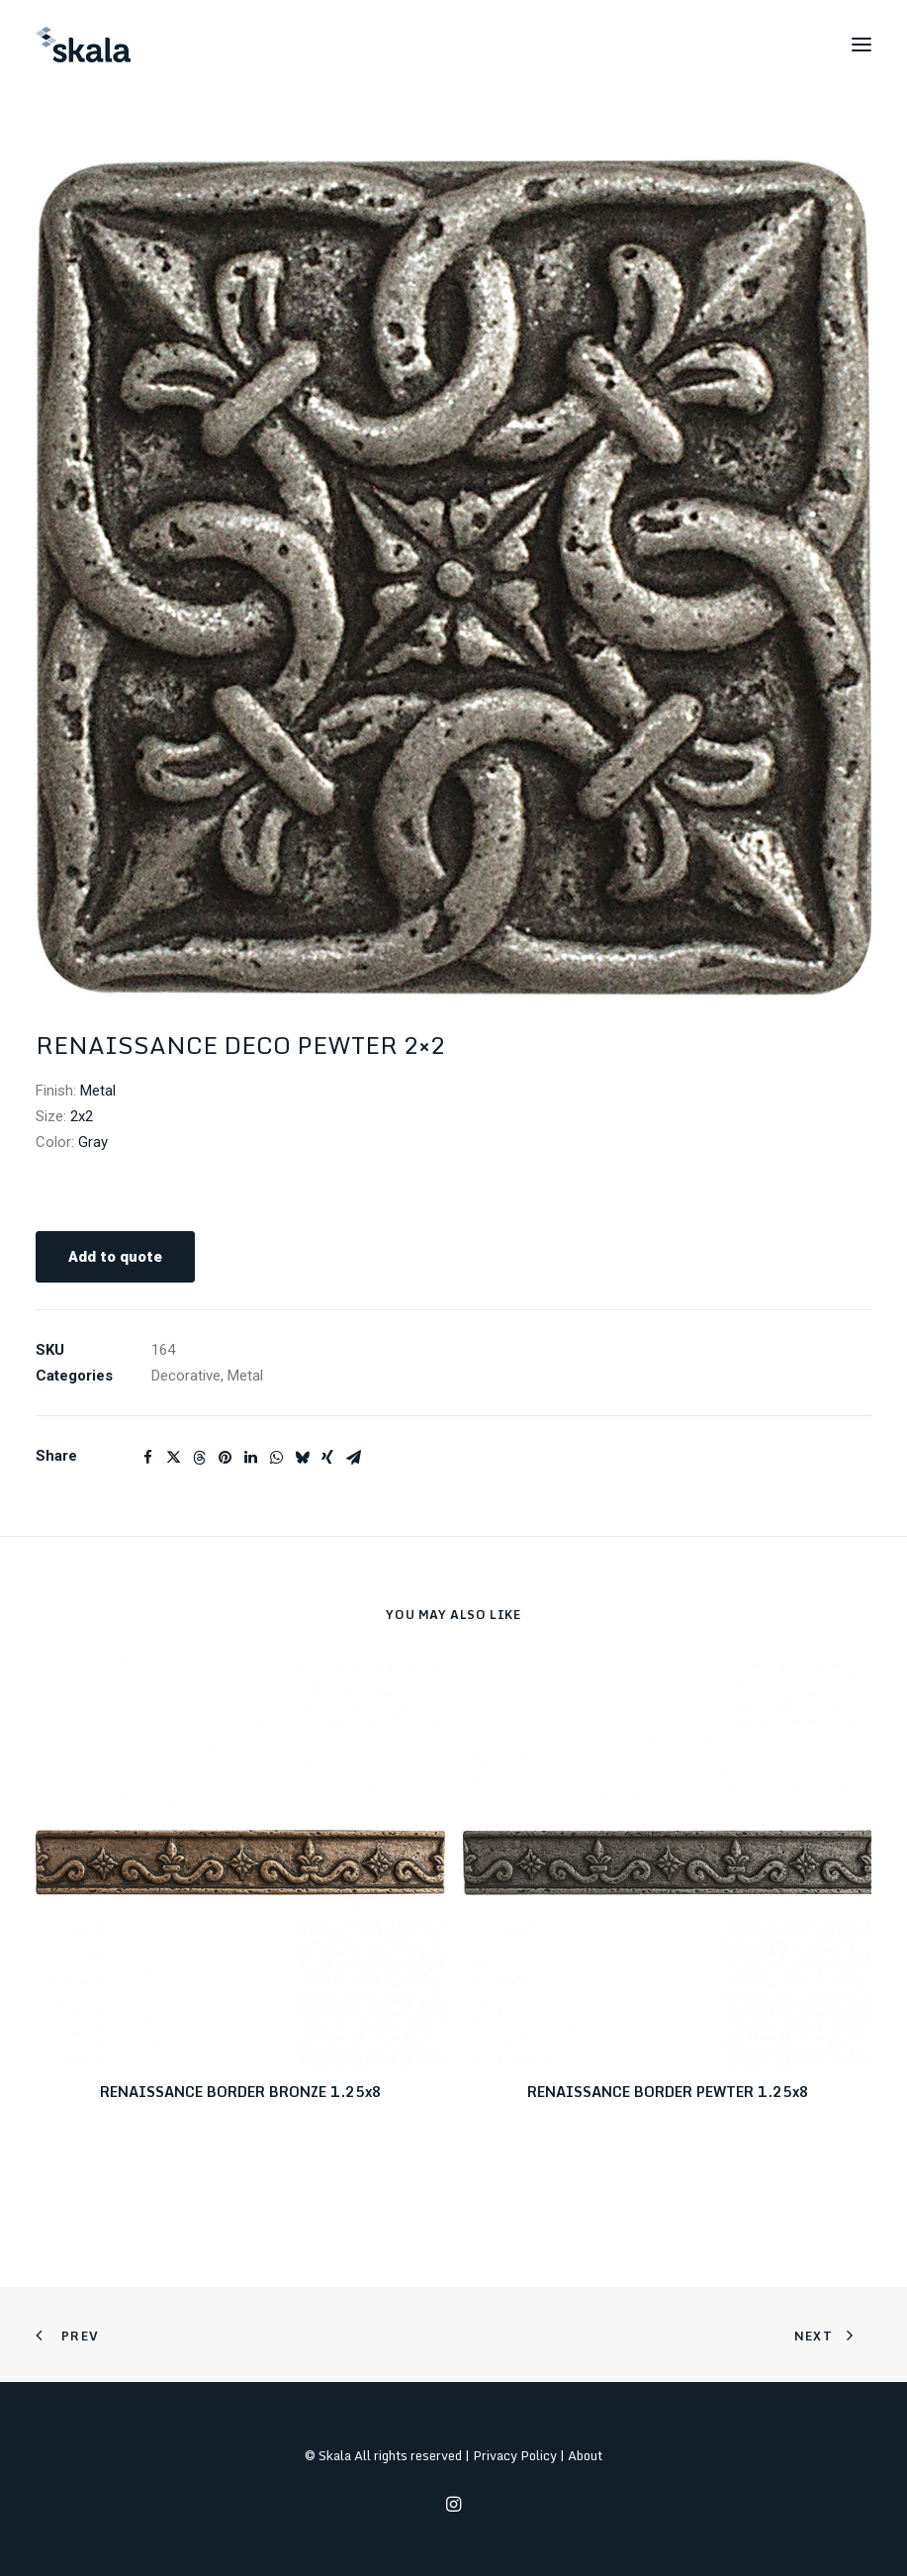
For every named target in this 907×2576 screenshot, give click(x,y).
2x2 (81, 1116)
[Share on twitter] (173, 1458)
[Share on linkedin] (250, 1458)
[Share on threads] (199, 1458)
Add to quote (115, 1257)
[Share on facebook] (147, 1458)
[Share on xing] (327, 1458)
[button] (861, 44)
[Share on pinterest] (224, 1458)
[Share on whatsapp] (276, 1458)
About (585, 2455)
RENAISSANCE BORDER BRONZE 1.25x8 (241, 2091)
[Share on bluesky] (302, 1458)
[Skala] (83, 44)
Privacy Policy (515, 2455)
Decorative (186, 1375)
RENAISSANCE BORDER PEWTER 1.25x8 (668, 2091)
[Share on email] (353, 1458)
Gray (93, 1142)
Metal (98, 1090)
